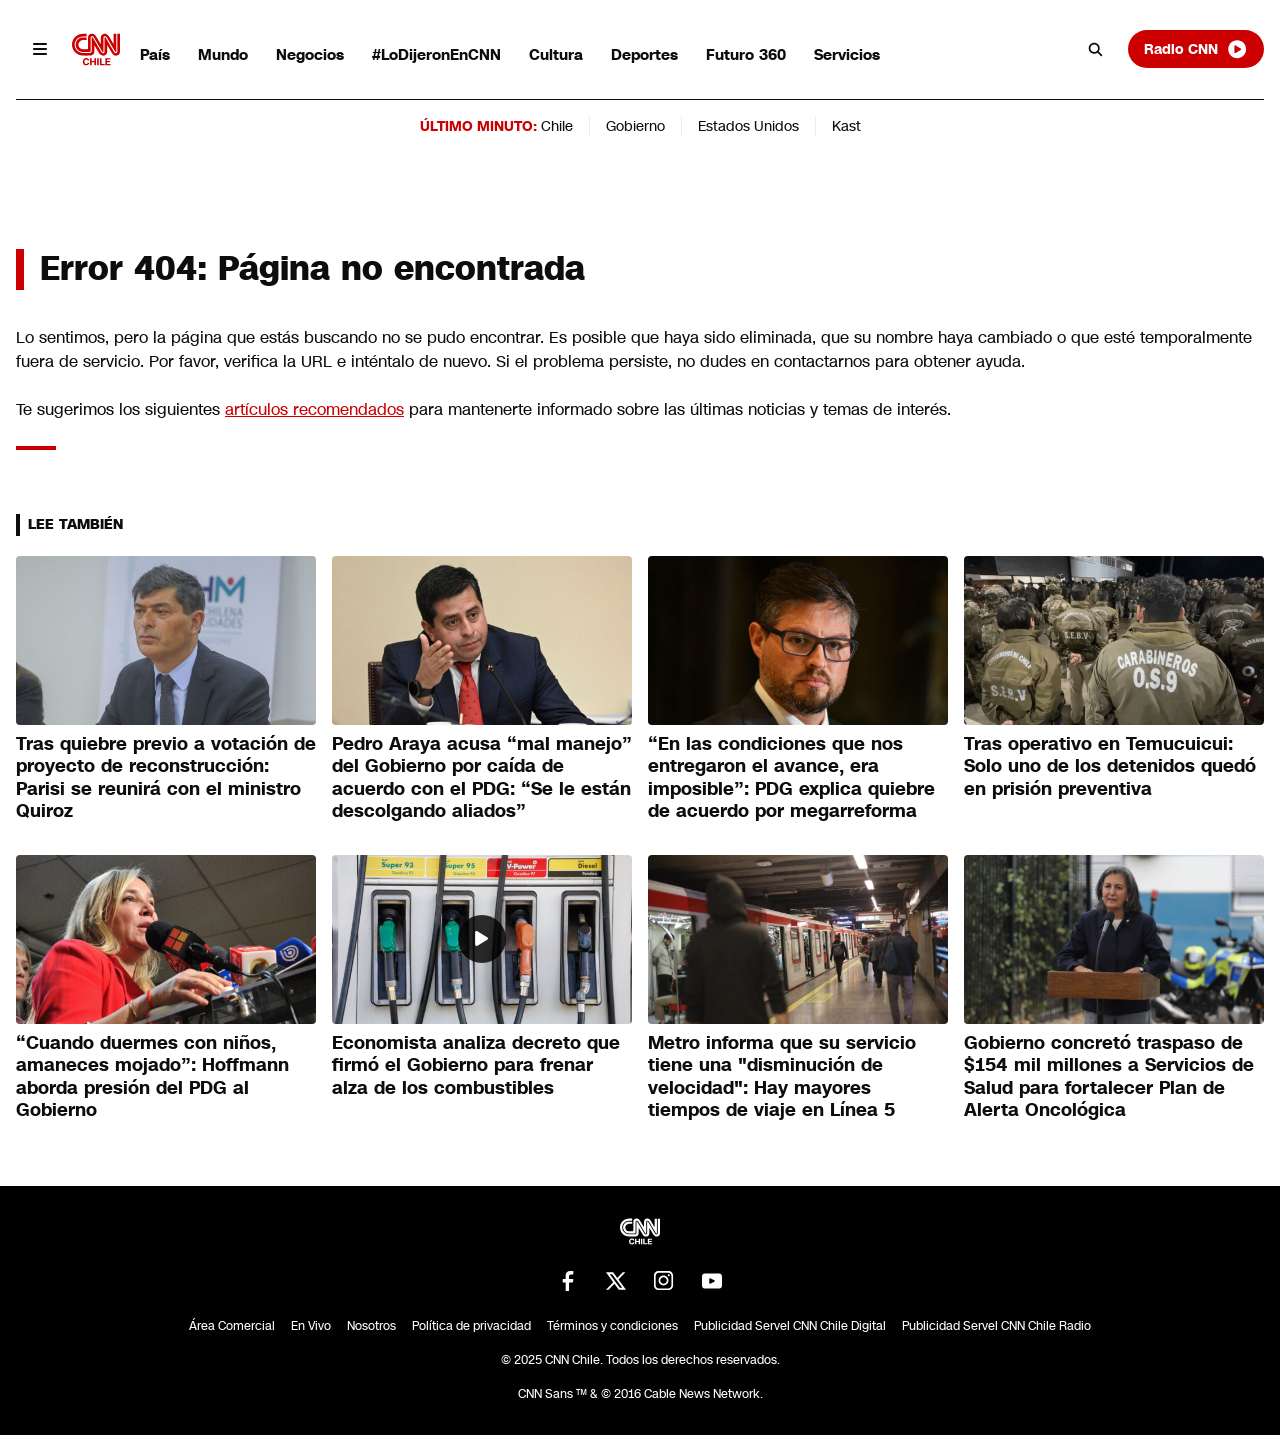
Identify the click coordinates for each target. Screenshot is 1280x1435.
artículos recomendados (314, 409)
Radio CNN (1196, 49)
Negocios (310, 54)
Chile (557, 126)
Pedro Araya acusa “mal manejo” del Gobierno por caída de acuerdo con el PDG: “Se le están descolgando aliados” (482, 778)
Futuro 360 (746, 54)
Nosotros (371, 1326)
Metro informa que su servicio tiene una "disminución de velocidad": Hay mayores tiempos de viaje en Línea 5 (782, 1077)
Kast (846, 126)
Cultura (556, 54)
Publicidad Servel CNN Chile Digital (790, 1326)
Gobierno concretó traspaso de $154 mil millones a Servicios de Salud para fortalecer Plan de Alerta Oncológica (1109, 1077)
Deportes (644, 54)
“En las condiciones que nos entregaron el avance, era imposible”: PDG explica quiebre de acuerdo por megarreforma (791, 778)
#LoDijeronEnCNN (436, 54)
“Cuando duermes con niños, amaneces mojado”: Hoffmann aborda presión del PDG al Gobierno (152, 1077)
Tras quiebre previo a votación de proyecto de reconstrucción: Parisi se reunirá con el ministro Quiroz (166, 778)
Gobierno (635, 126)
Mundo (223, 54)
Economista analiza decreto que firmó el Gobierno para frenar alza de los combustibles (476, 1065)
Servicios (847, 54)
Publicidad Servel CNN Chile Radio (996, 1326)
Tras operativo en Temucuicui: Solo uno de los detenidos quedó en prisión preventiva (1110, 766)
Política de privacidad (471, 1326)
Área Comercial (232, 1326)
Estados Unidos (748, 126)
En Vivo (311, 1326)
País (155, 54)
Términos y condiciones (612, 1326)
